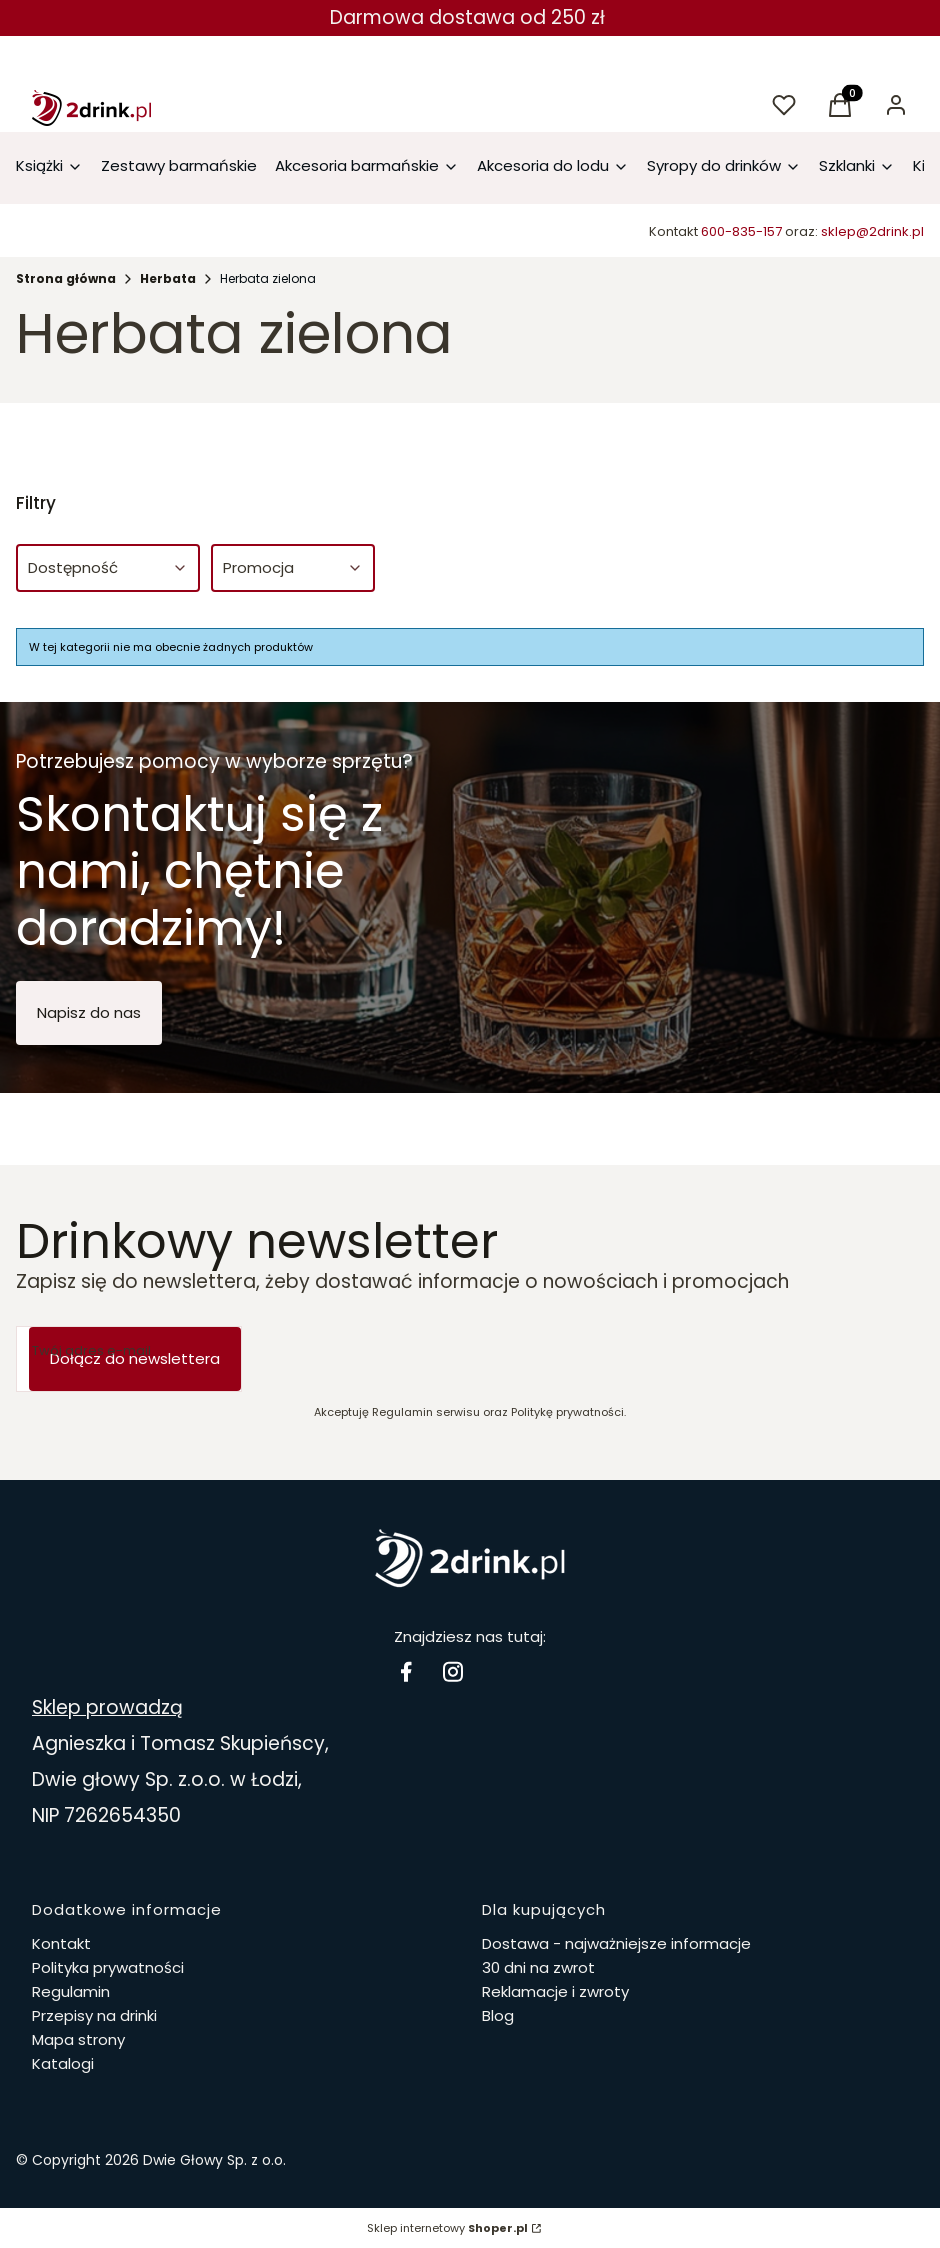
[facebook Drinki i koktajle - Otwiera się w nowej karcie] (406, 1671)
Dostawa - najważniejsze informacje (616, 1943)
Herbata (168, 278)
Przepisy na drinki (94, 2015)
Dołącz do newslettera (135, 1358)
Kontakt (61, 1943)
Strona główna (66, 278)
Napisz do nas (89, 1012)
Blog (498, 2015)
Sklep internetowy (447, 2228)
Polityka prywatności (108, 1967)
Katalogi (63, 2063)
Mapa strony (78, 2039)
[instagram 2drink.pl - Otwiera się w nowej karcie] (453, 1671)
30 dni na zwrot (538, 1967)
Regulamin (71, 1991)
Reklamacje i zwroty (555, 1991)
